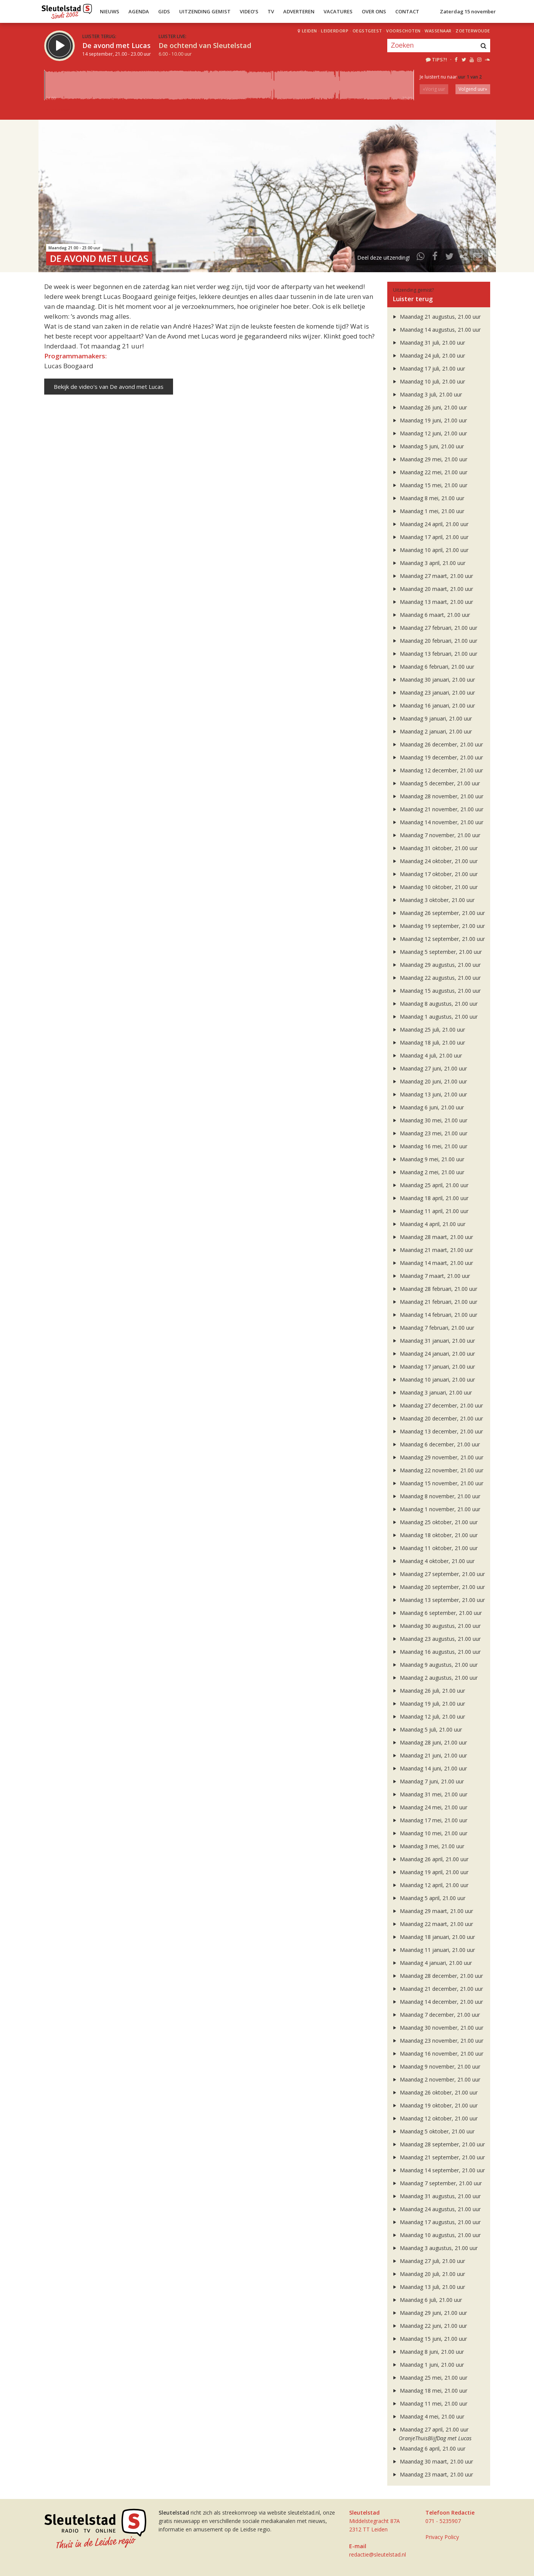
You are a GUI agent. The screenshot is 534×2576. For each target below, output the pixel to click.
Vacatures (338, 11)
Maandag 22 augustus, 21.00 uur (436, 977)
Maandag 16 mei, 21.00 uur (429, 1146)
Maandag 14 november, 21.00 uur (437, 822)
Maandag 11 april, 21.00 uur (430, 1211)
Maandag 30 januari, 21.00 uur (433, 679)
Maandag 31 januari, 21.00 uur (433, 1340)
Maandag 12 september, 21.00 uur (438, 938)
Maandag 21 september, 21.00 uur (438, 2157)
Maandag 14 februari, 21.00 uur (434, 1314)
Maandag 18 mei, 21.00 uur (429, 2390)
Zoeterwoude (472, 31)
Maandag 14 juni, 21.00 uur (429, 1768)
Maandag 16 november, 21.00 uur (437, 2053)
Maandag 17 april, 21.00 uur (430, 537)
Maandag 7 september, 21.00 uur (436, 2183)
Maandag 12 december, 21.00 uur (437, 770)
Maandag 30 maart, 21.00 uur (432, 2461)
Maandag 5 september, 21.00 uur (436, 951)
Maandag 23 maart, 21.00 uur (432, 2474)
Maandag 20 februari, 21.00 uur (434, 640)
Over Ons (374, 11)
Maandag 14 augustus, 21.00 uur (436, 329)
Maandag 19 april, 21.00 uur (430, 1872)
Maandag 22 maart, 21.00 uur (432, 1924)
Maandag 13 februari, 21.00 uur (434, 653)
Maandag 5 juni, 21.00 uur (427, 446)
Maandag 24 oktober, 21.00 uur (434, 861)
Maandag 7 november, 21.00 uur (436, 835)
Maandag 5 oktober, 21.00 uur (433, 2131)
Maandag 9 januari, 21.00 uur (431, 718)
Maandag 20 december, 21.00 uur (437, 1418)
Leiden (309, 31)
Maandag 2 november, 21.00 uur (436, 2079)
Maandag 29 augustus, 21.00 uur (436, 964)
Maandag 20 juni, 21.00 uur (429, 1081)
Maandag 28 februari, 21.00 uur (434, 1288)
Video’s (249, 11)
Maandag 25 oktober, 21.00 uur (434, 1522)
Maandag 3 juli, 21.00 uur (426, 394)
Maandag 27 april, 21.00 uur (430, 2429)
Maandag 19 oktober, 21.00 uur (434, 2105)
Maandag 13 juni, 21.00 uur (429, 1094)
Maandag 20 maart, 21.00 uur (432, 588)
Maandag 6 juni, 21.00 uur (427, 1107)
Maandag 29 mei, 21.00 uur (429, 459)
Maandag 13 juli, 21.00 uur (428, 2286)
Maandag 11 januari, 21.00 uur (433, 1949)
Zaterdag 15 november (468, 11)
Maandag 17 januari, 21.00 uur (433, 1366)
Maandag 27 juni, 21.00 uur (429, 1068)
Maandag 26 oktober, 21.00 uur (434, 2092)
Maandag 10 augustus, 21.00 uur (436, 2235)
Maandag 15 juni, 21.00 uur (429, 2338)
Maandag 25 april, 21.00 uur (430, 1185)
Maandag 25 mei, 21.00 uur (429, 2377)
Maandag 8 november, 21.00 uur (436, 1496)
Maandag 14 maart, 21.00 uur (432, 1262)
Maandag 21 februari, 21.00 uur (434, 1301)
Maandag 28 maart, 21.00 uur (432, 1237)
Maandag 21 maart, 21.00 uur (432, 1249)
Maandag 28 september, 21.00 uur (438, 2144)
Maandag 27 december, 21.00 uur (437, 1405)
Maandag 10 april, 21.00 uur (430, 550)
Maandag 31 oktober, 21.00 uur (434, 848)
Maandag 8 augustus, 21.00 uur (434, 1003)
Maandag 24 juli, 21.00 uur (428, 355)
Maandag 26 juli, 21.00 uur (428, 1690)
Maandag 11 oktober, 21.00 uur (434, 1548)
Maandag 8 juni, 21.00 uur (427, 2351)
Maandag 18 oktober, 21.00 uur (434, 1535)
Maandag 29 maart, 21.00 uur (432, 1911)
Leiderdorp (334, 31)
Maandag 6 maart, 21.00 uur (430, 614)
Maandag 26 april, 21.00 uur (430, 1859)
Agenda (138, 11)
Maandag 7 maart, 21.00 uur (430, 1275)
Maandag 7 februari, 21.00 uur (433, 1327)
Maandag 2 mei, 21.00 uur (428, 1172)
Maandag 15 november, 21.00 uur (437, 1483)
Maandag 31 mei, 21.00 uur (429, 1794)
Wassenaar (438, 31)
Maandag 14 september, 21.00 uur (438, 2170)
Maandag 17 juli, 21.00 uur (428, 368)
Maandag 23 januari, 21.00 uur (433, 692)
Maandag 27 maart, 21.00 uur (432, 575)
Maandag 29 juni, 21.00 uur (429, 2312)
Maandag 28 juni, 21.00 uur (429, 1742)
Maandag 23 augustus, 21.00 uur (436, 1638)
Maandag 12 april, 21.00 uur (430, 1885)
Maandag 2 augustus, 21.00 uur (434, 1677)
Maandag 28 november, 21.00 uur (437, 796)
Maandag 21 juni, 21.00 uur (429, 1755)
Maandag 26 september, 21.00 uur (438, 912)
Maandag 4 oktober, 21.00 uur (433, 1561)
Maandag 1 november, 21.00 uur (436, 1509)
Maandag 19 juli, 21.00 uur (428, 1703)
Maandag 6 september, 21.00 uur (436, 1612)
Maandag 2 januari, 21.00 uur (431, 731)
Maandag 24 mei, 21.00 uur (429, 1807)
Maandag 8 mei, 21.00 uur (428, 498)
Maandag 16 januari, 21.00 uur (433, 705)
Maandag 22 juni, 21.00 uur (429, 2325)
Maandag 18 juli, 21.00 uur (428, 1042)
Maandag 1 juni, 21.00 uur (427, 2364)
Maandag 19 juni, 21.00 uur (429, 420)
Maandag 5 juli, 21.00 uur (426, 1729)
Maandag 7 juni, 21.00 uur (427, 1781)
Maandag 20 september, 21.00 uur (438, 1587)
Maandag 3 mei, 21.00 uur (428, 1846)
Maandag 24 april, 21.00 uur (430, 524)
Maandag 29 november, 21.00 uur (437, 1457)
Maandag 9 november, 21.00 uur (436, 2066)
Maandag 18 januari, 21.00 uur (433, 1936)
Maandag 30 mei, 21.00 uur (429, 1120)
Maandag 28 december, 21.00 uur (437, 1975)
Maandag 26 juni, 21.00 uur (429, 407)
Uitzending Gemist (205, 11)
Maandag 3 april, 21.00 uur (428, 563)
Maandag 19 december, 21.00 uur (437, 757)
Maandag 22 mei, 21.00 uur (429, 472)
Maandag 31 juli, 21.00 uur (428, 342)
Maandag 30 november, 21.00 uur (437, 2027)
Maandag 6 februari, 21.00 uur (433, 666)
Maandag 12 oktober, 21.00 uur (434, 2118)
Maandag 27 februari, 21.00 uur (434, 627)
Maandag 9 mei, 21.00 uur (428, 1159)
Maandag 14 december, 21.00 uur (437, 2001)
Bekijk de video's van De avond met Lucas (109, 386)
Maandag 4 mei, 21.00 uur (428, 2416)
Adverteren (298, 11)
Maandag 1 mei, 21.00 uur (428, 511)
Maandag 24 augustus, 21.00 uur (436, 2209)
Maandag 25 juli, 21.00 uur (428, 1029)
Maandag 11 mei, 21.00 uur (429, 2403)
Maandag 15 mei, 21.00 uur (429, 485)
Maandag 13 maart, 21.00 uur (432, 601)
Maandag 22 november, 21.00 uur (437, 1470)
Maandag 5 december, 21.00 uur (435, 783)
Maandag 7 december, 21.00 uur (435, 2014)
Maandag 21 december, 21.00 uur (437, 1988)
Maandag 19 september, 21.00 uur (438, 925)
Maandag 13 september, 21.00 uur (438, 1599)
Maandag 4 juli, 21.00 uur (426, 1055)
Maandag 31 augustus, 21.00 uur (436, 2196)
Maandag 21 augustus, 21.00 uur (436, 316)
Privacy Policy (442, 2537)
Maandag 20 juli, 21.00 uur (428, 2273)
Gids (164, 11)
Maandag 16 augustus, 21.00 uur (436, 1651)
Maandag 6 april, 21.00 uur (428, 2448)
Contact (407, 11)
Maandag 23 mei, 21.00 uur (429, 1133)
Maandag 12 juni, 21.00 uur (429, 433)
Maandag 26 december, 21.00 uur (437, 744)
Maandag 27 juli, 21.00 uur (428, 2261)
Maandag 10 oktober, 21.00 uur (434, 887)
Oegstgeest (367, 31)
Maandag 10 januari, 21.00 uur (433, 1379)
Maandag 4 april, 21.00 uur (428, 1224)
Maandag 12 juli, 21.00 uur (428, 1716)
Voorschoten (403, 31)
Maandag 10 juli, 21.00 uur (428, 381)
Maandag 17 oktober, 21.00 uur (434, 874)
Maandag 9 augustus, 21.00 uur (434, 1664)
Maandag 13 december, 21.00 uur (437, 1431)
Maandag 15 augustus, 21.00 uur (436, 990)
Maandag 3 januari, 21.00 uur (431, 1392)
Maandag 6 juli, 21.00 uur (426, 2299)
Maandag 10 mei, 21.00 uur (429, 1833)
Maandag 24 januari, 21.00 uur (433, 1353)
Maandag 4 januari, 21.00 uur (431, 1962)
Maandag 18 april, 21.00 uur (430, 1198)
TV (271, 11)
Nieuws (109, 11)
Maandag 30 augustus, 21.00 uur (436, 1625)
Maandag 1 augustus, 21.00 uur (434, 1016)
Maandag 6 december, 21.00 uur (435, 1444)
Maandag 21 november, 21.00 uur (437, 809)
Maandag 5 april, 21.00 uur (428, 1898)
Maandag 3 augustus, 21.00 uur (434, 2248)
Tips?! (436, 59)
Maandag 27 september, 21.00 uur (438, 1574)
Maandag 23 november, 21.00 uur (437, 2040)
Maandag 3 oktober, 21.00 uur (433, 900)
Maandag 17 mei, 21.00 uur (429, 1820)
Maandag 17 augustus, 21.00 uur (436, 2222)
